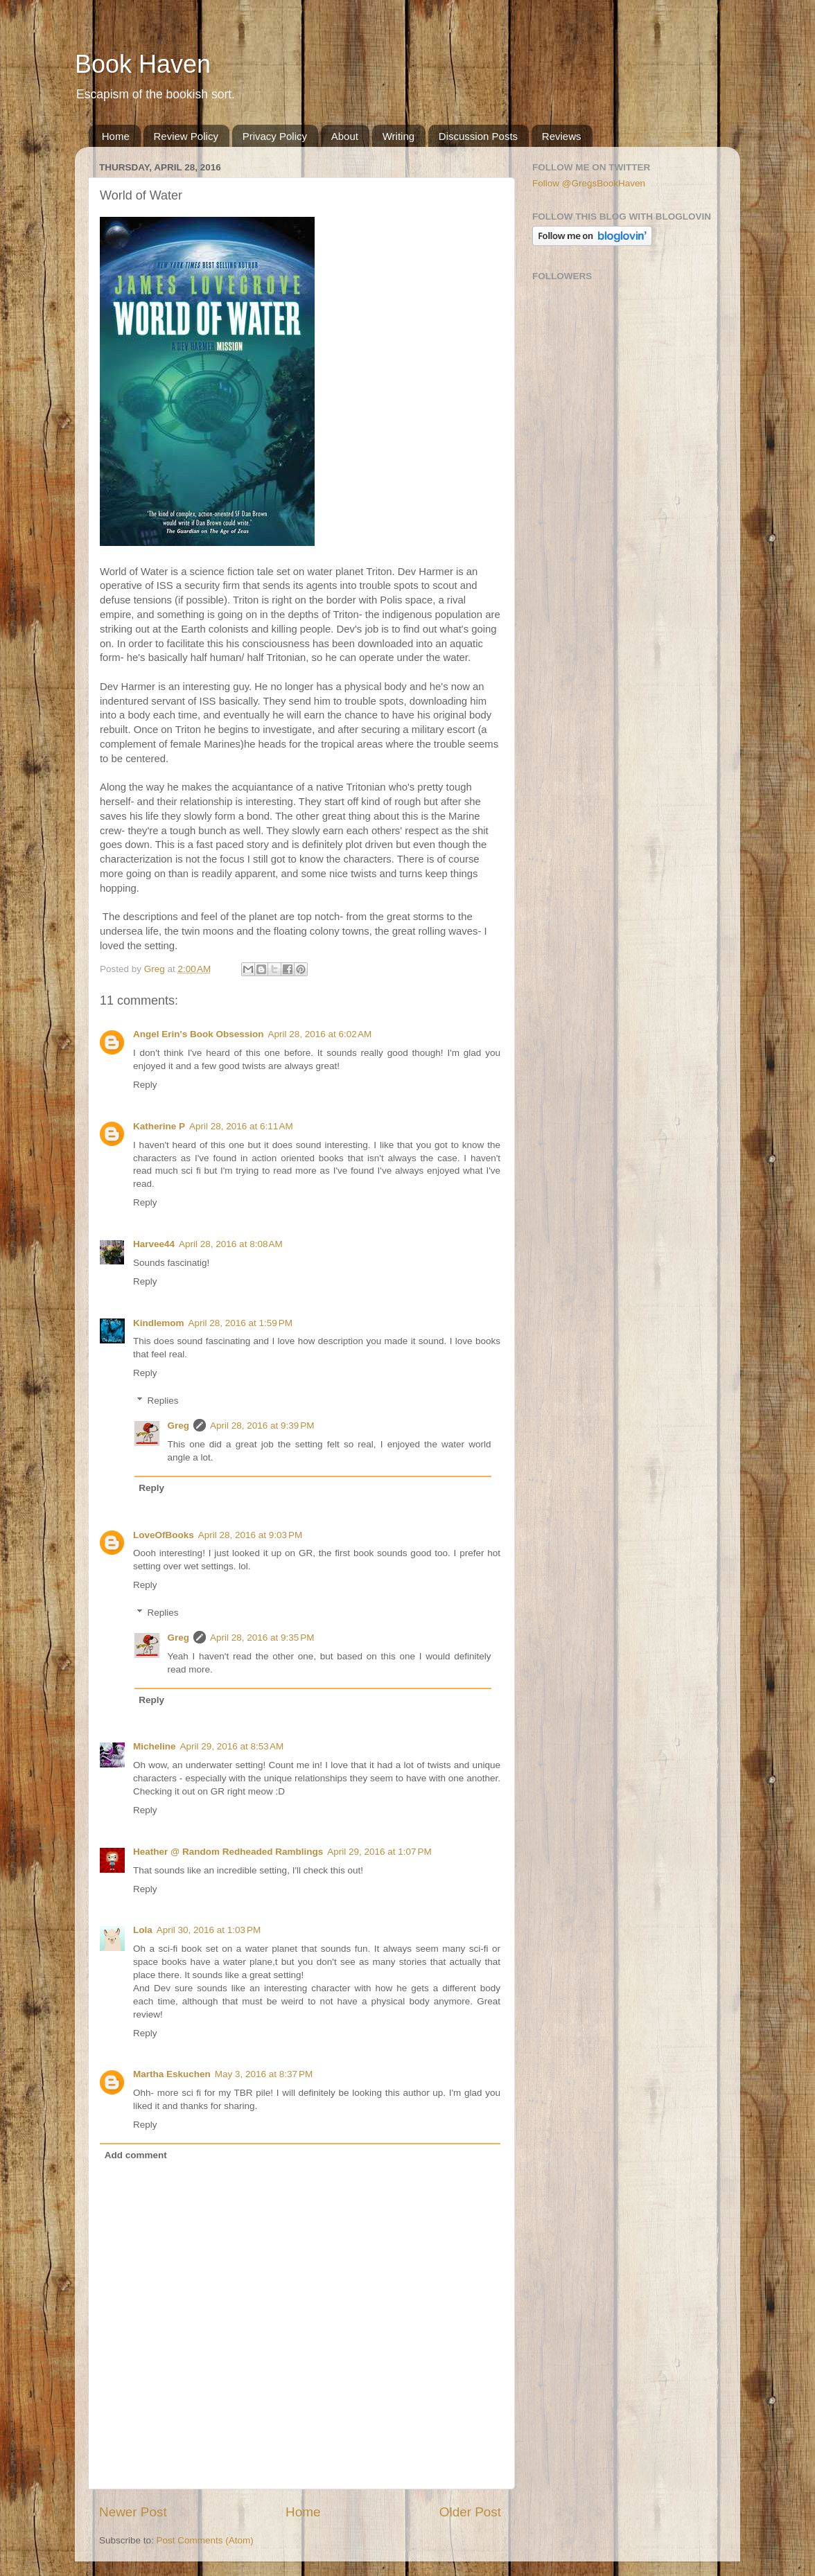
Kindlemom (158, 1323)
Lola (142, 1930)
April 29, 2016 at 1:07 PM (379, 1851)
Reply (145, 1084)
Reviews (561, 136)
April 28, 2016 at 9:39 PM (262, 1425)
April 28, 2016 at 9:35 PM (262, 1637)
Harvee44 (154, 1244)
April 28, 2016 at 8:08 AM (231, 1244)
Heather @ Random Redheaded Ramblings (228, 1851)
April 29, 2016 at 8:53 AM (232, 1746)
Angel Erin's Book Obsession (198, 1034)
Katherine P (159, 1126)
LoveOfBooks (163, 1535)
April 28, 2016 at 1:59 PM (240, 1323)
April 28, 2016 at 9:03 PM (250, 1535)
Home (116, 136)
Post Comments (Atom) (205, 2540)
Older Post (470, 2512)
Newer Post (133, 2512)
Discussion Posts (478, 136)
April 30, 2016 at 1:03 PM (209, 1930)
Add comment (136, 2155)
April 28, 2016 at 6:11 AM (241, 1126)
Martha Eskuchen (172, 2074)
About (344, 136)
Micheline (154, 1746)
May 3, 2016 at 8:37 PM (264, 2074)
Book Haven (143, 64)
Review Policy (186, 136)
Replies (163, 1400)
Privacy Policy (275, 136)
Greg (179, 1425)
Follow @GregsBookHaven (588, 183)
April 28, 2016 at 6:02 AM (320, 1034)
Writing (398, 136)
